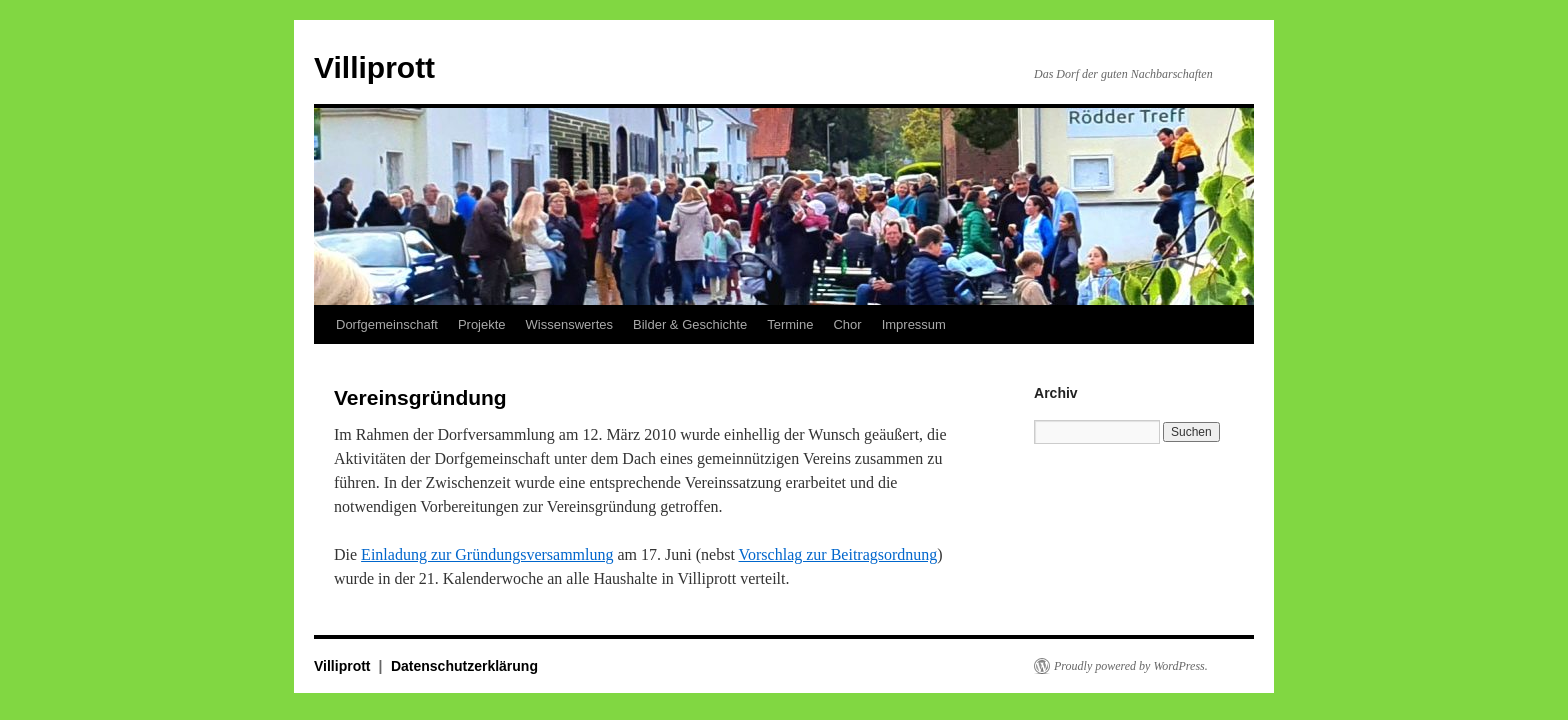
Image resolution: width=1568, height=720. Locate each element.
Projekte (482, 324)
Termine (790, 324)
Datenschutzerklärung (464, 666)
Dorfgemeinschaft (387, 324)
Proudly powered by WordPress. (1131, 666)
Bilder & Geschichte (690, 324)
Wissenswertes (569, 324)
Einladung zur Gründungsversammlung (487, 554)
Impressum (914, 324)
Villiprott (374, 67)
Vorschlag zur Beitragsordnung (838, 554)
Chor (847, 324)
